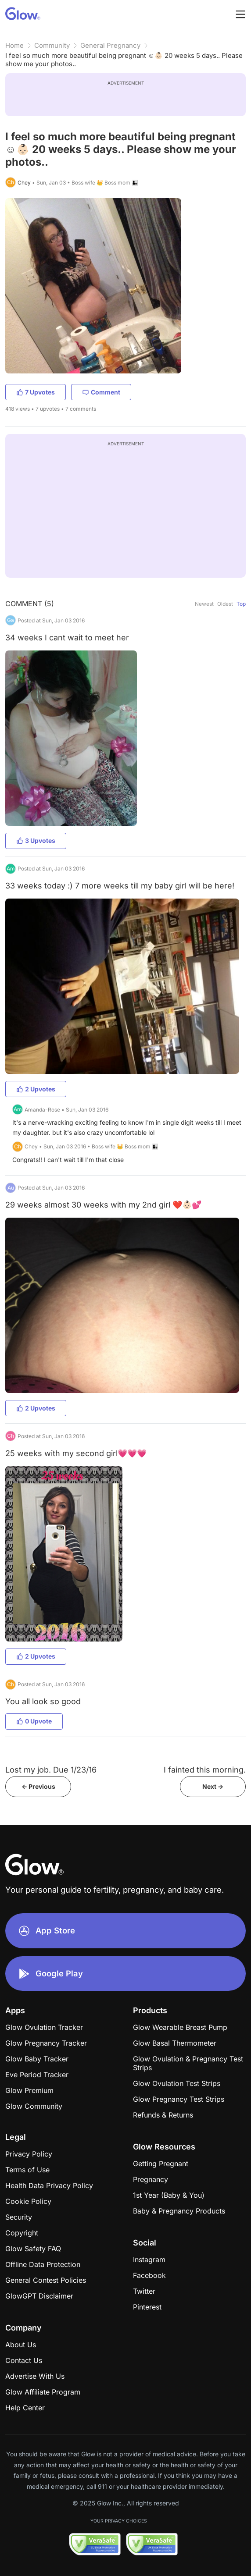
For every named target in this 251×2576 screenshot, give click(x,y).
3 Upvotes (35, 840)
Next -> (212, 1786)
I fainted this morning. (205, 1769)
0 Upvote (34, 1721)
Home (14, 45)
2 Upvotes (35, 1089)
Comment (101, 392)
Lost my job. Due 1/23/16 (51, 1769)
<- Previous (38, 1786)
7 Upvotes (35, 392)
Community (52, 45)
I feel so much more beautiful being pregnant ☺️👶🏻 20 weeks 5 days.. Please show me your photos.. (124, 59)
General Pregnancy (110, 45)
